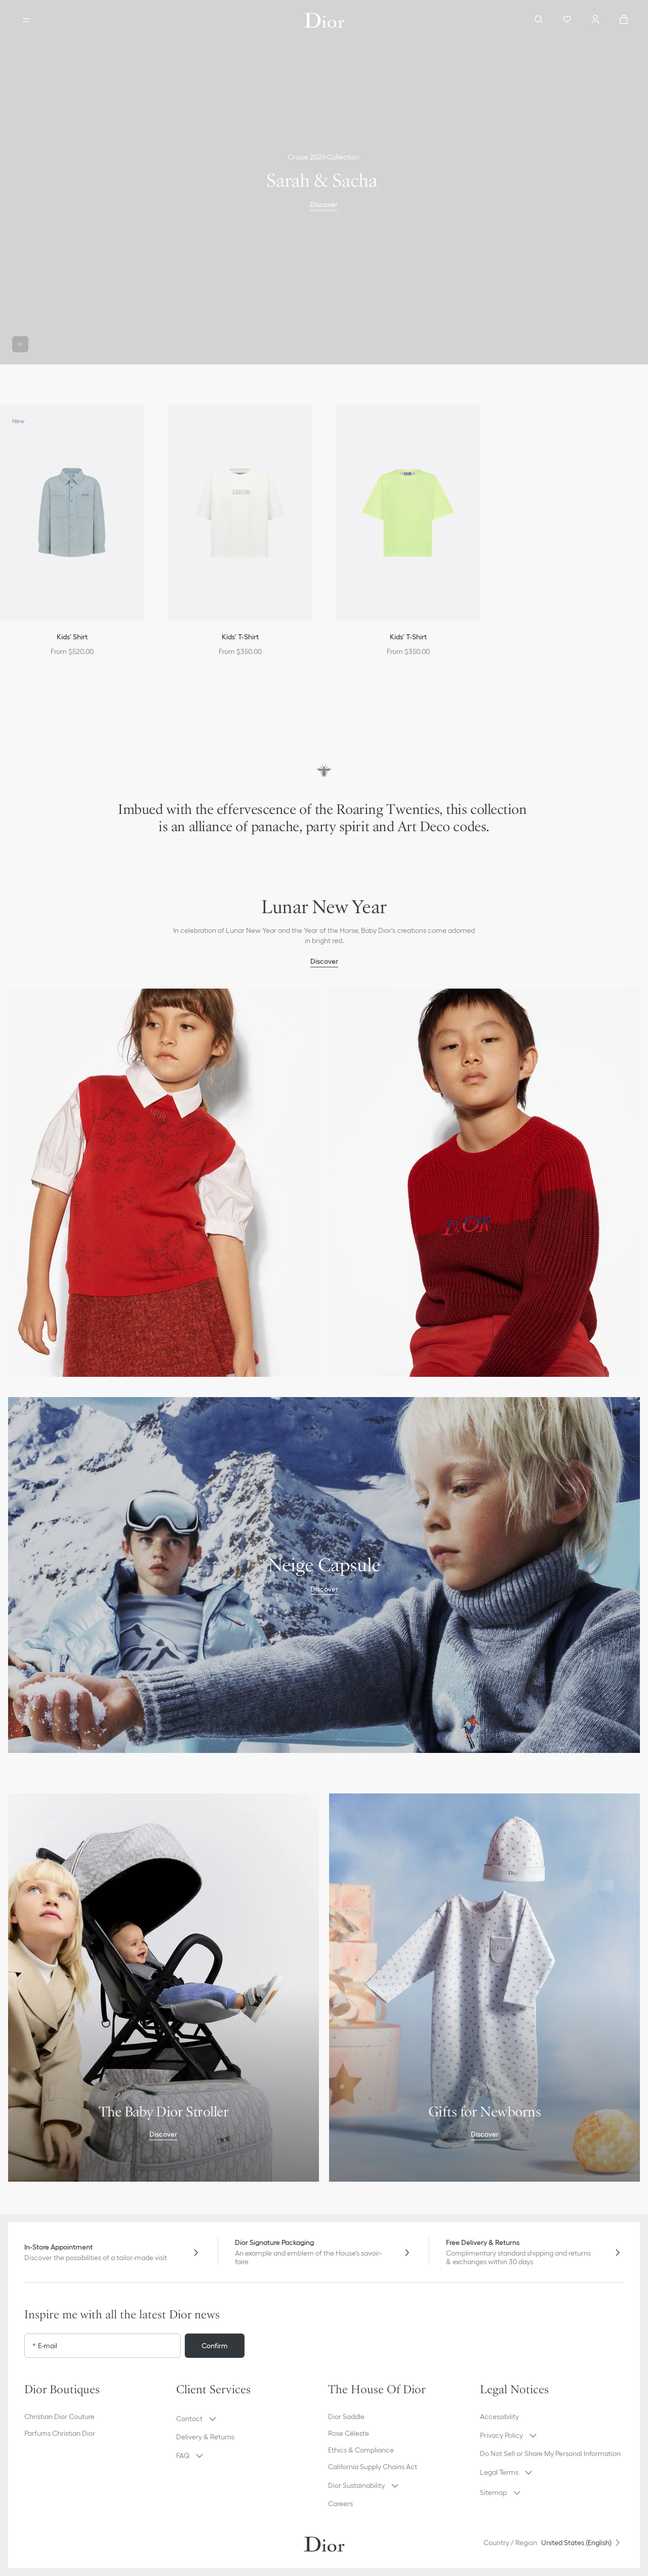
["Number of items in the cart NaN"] (624, 20)
